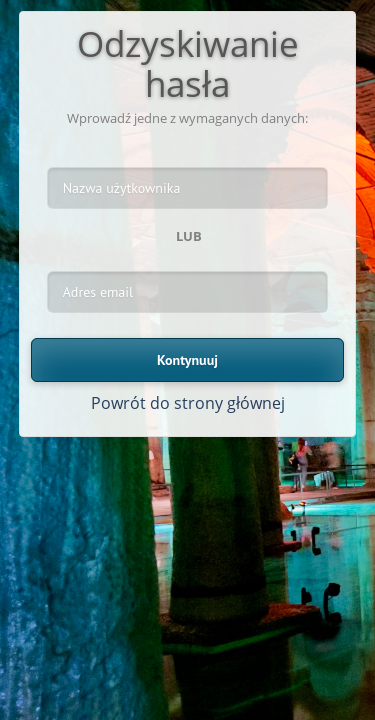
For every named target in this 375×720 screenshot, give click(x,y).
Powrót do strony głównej (188, 403)
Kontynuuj (187, 360)
